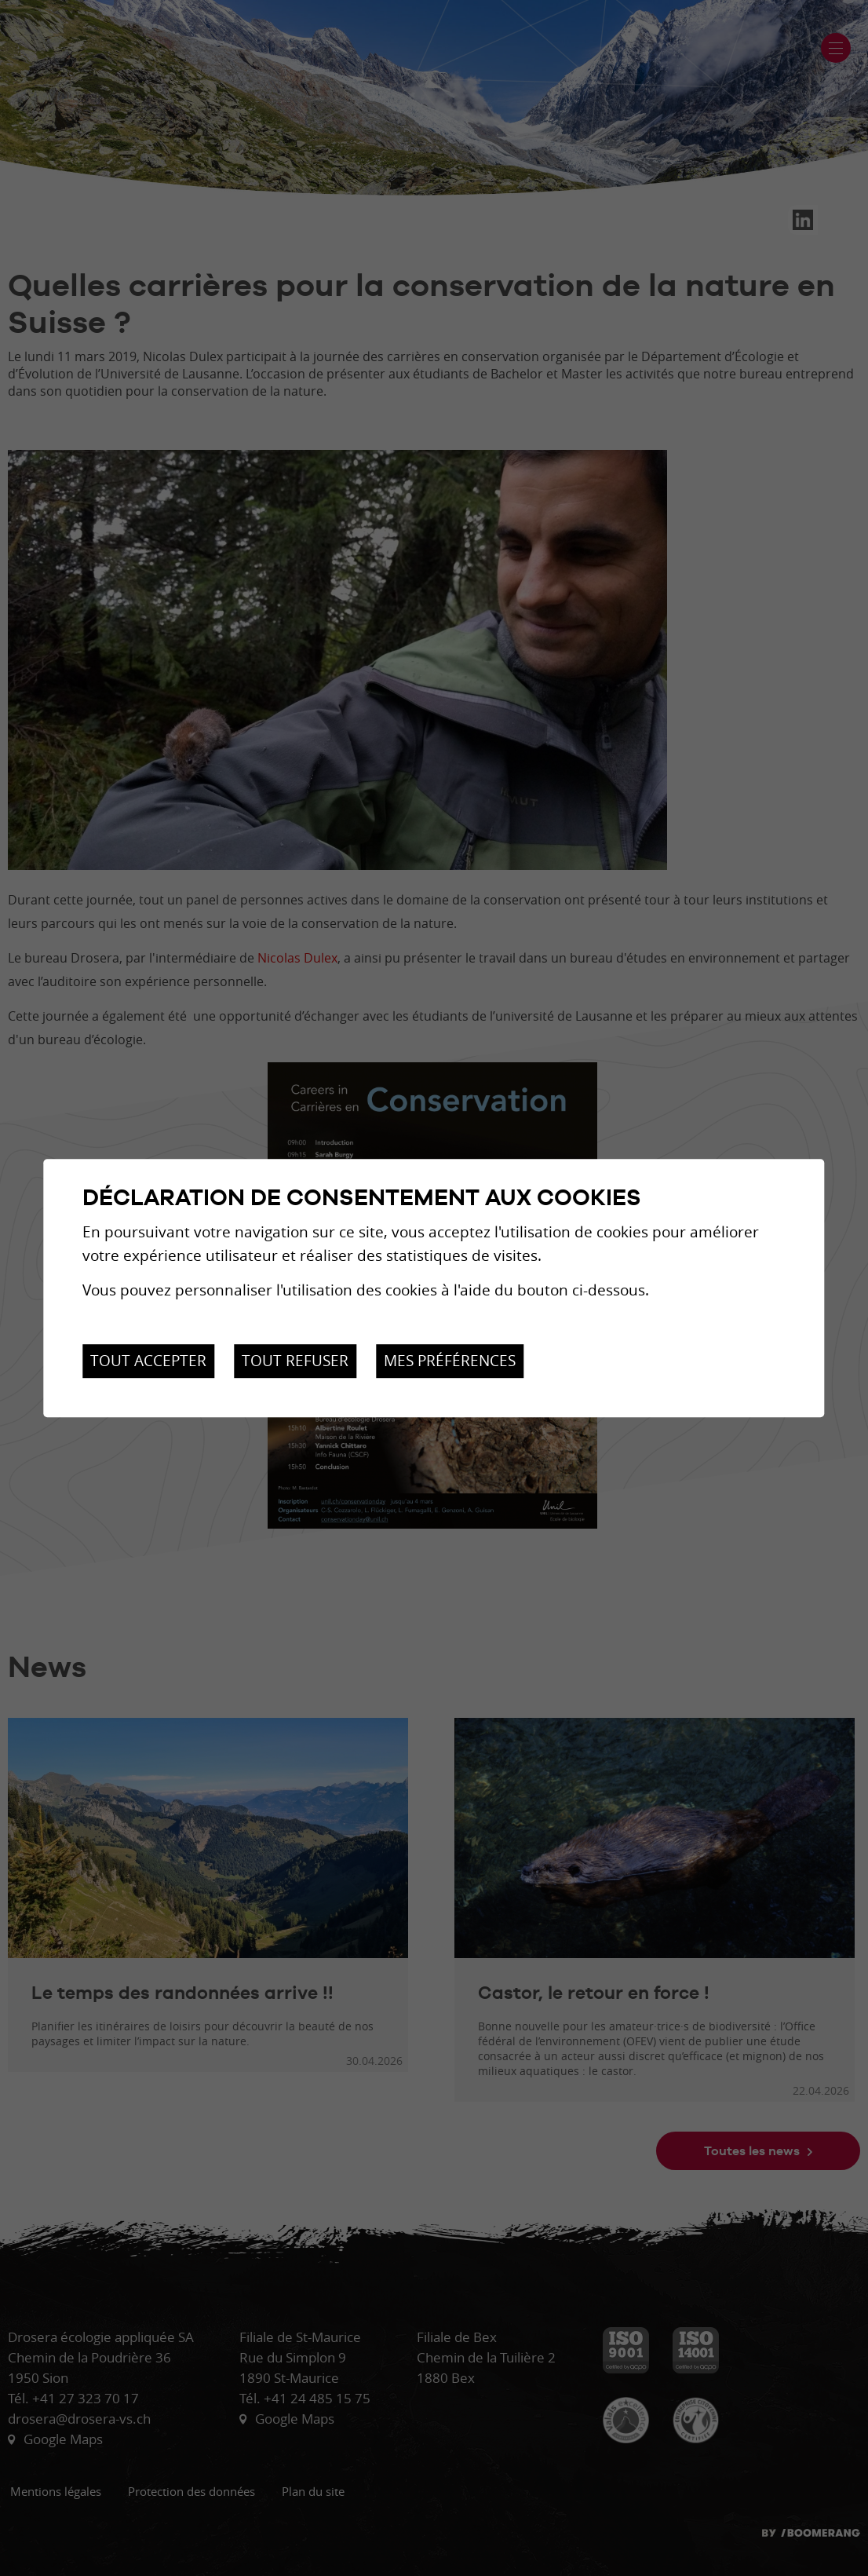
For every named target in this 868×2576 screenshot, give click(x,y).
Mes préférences (450, 1361)
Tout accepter (148, 1361)
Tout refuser (295, 1361)
